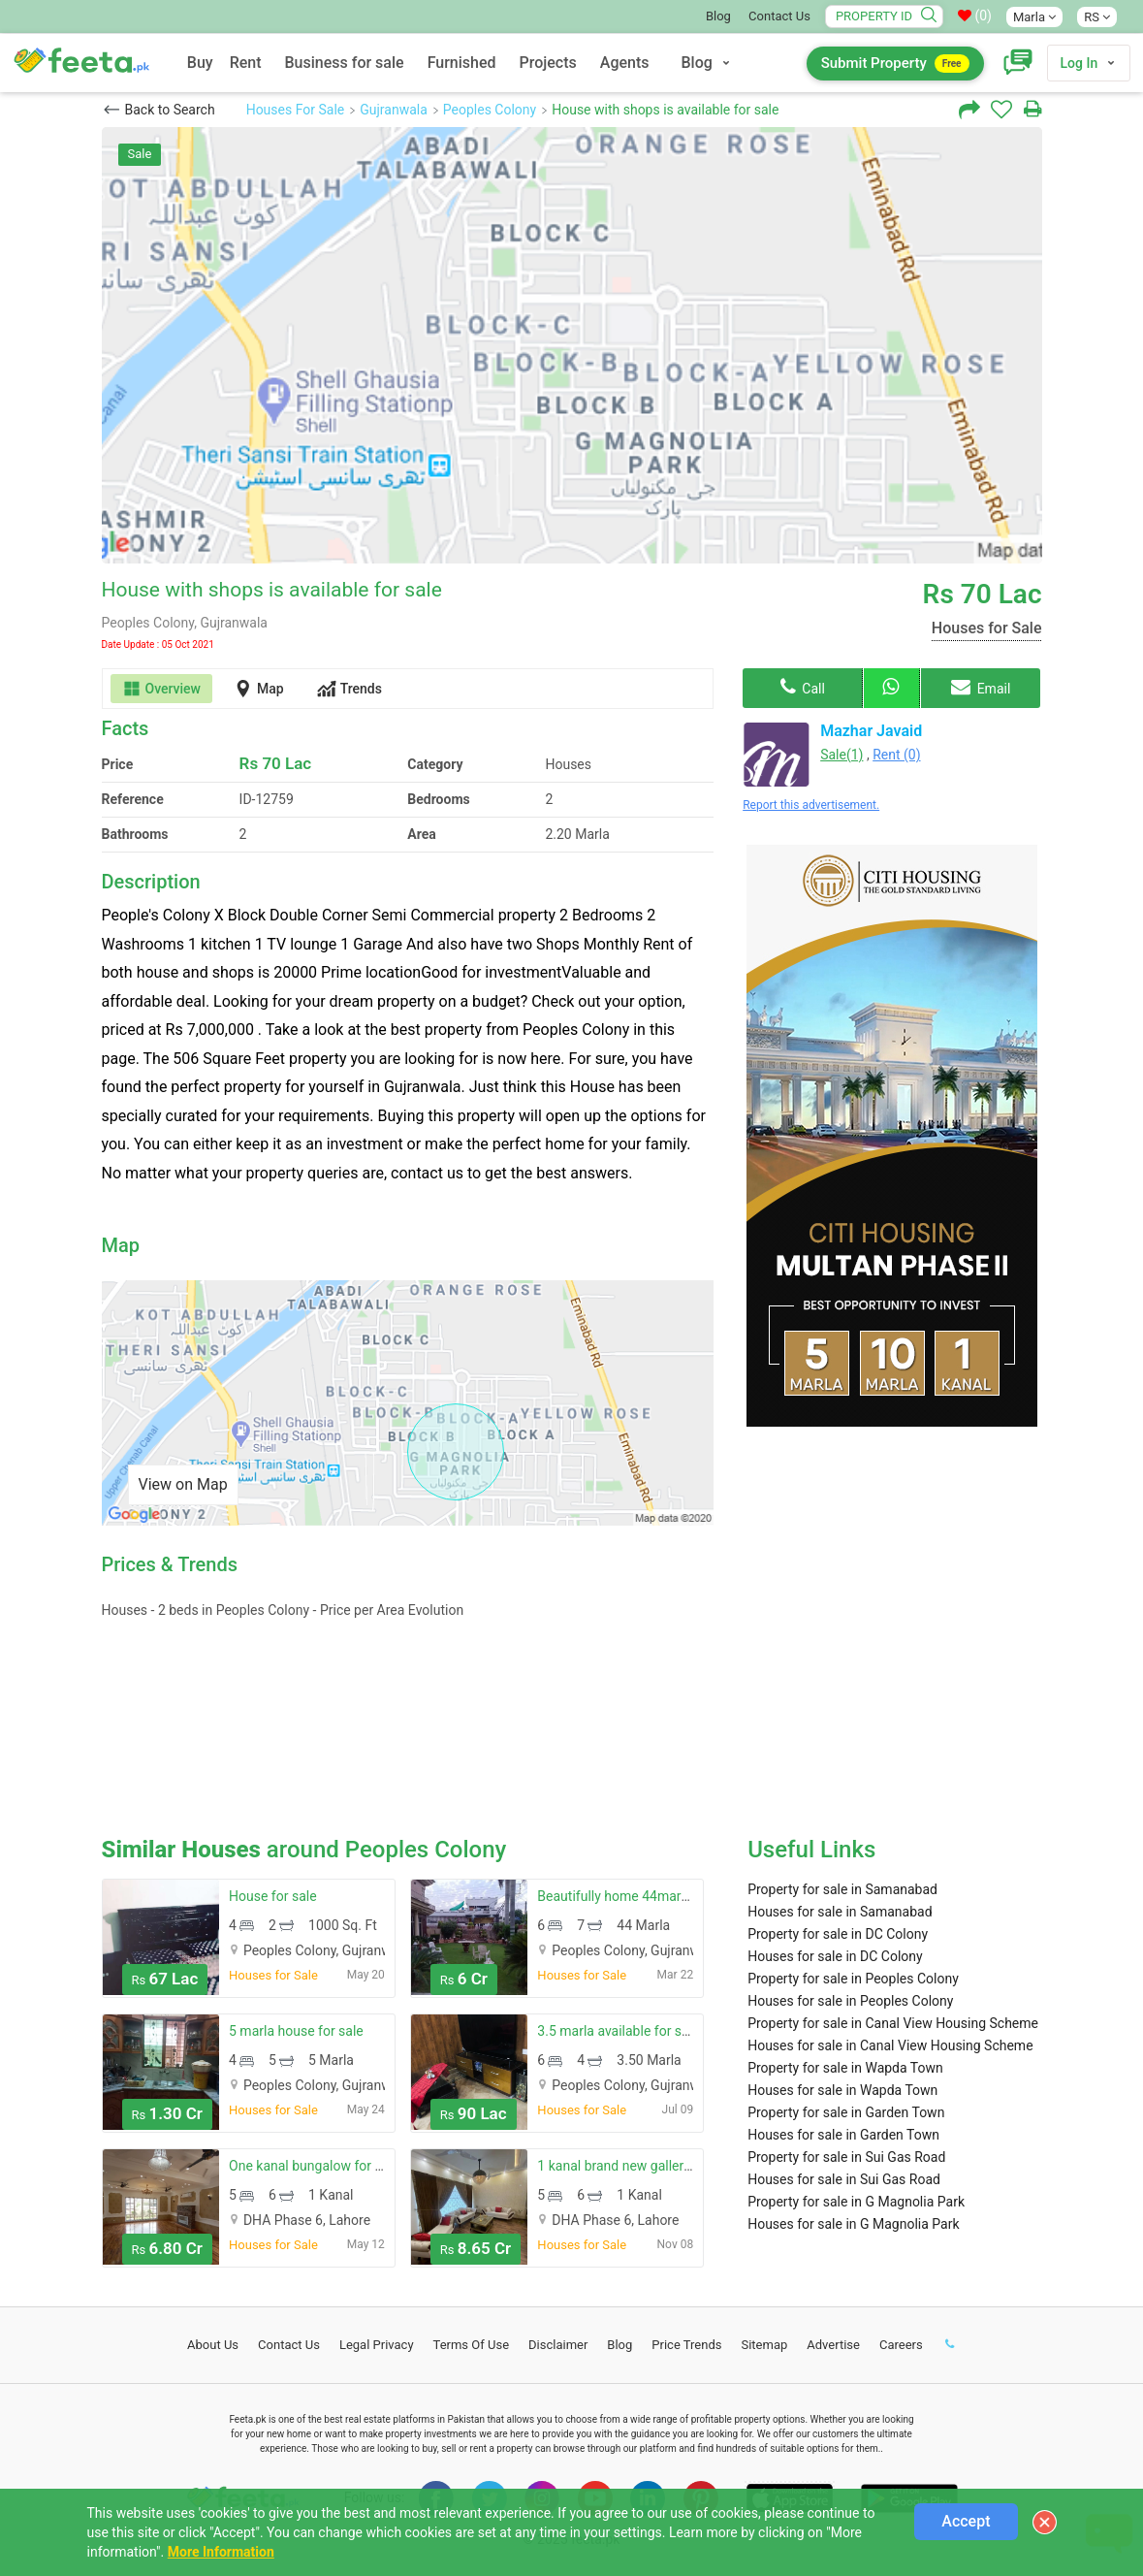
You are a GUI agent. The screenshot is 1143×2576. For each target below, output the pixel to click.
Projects (548, 62)
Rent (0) (896, 754)
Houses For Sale (295, 109)
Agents (625, 62)
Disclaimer (557, 2344)
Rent (246, 62)
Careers (901, 2344)
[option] (572, 345)
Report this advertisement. (811, 805)
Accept (965, 2521)
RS (1097, 17)
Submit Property (895, 63)
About (212, 2344)
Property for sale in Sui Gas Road (846, 2157)
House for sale (273, 1896)
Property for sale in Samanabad (842, 1889)
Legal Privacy (376, 2344)
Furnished (462, 62)
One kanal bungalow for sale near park (344, 2166)
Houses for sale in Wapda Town (842, 2090)
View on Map (183, 1484)
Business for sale (344, 62)
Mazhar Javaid (871, 731)
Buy (200, 62)
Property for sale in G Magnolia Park (856, 2201)
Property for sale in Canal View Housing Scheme (892, 2023)
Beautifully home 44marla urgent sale (649, 1896)
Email (980, 686)
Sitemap (764, 2344)
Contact (289, 2344)
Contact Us (779, 16)
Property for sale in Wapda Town (845, 2068)
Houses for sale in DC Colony (834, 1956)
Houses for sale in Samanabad (839, 1911)
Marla (1034, 17)
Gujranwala (394, 109)
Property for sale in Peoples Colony (853, 1978)
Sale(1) (841, 754)
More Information (221, 2552)
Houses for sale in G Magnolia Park (853, 2224)
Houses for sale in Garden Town (843, 2134)
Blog (718, 16)
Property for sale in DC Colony (837, 1934)
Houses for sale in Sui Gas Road (843, 2179)
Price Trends (686, 2344)
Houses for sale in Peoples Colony (850, 2001)
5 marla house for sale (296, 2031)
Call (802, 686)
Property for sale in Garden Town (845, 2112)
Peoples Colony (489, 109)
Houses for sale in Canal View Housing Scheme (889, 2045)
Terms (471, 2344)
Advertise (833, 2344)
